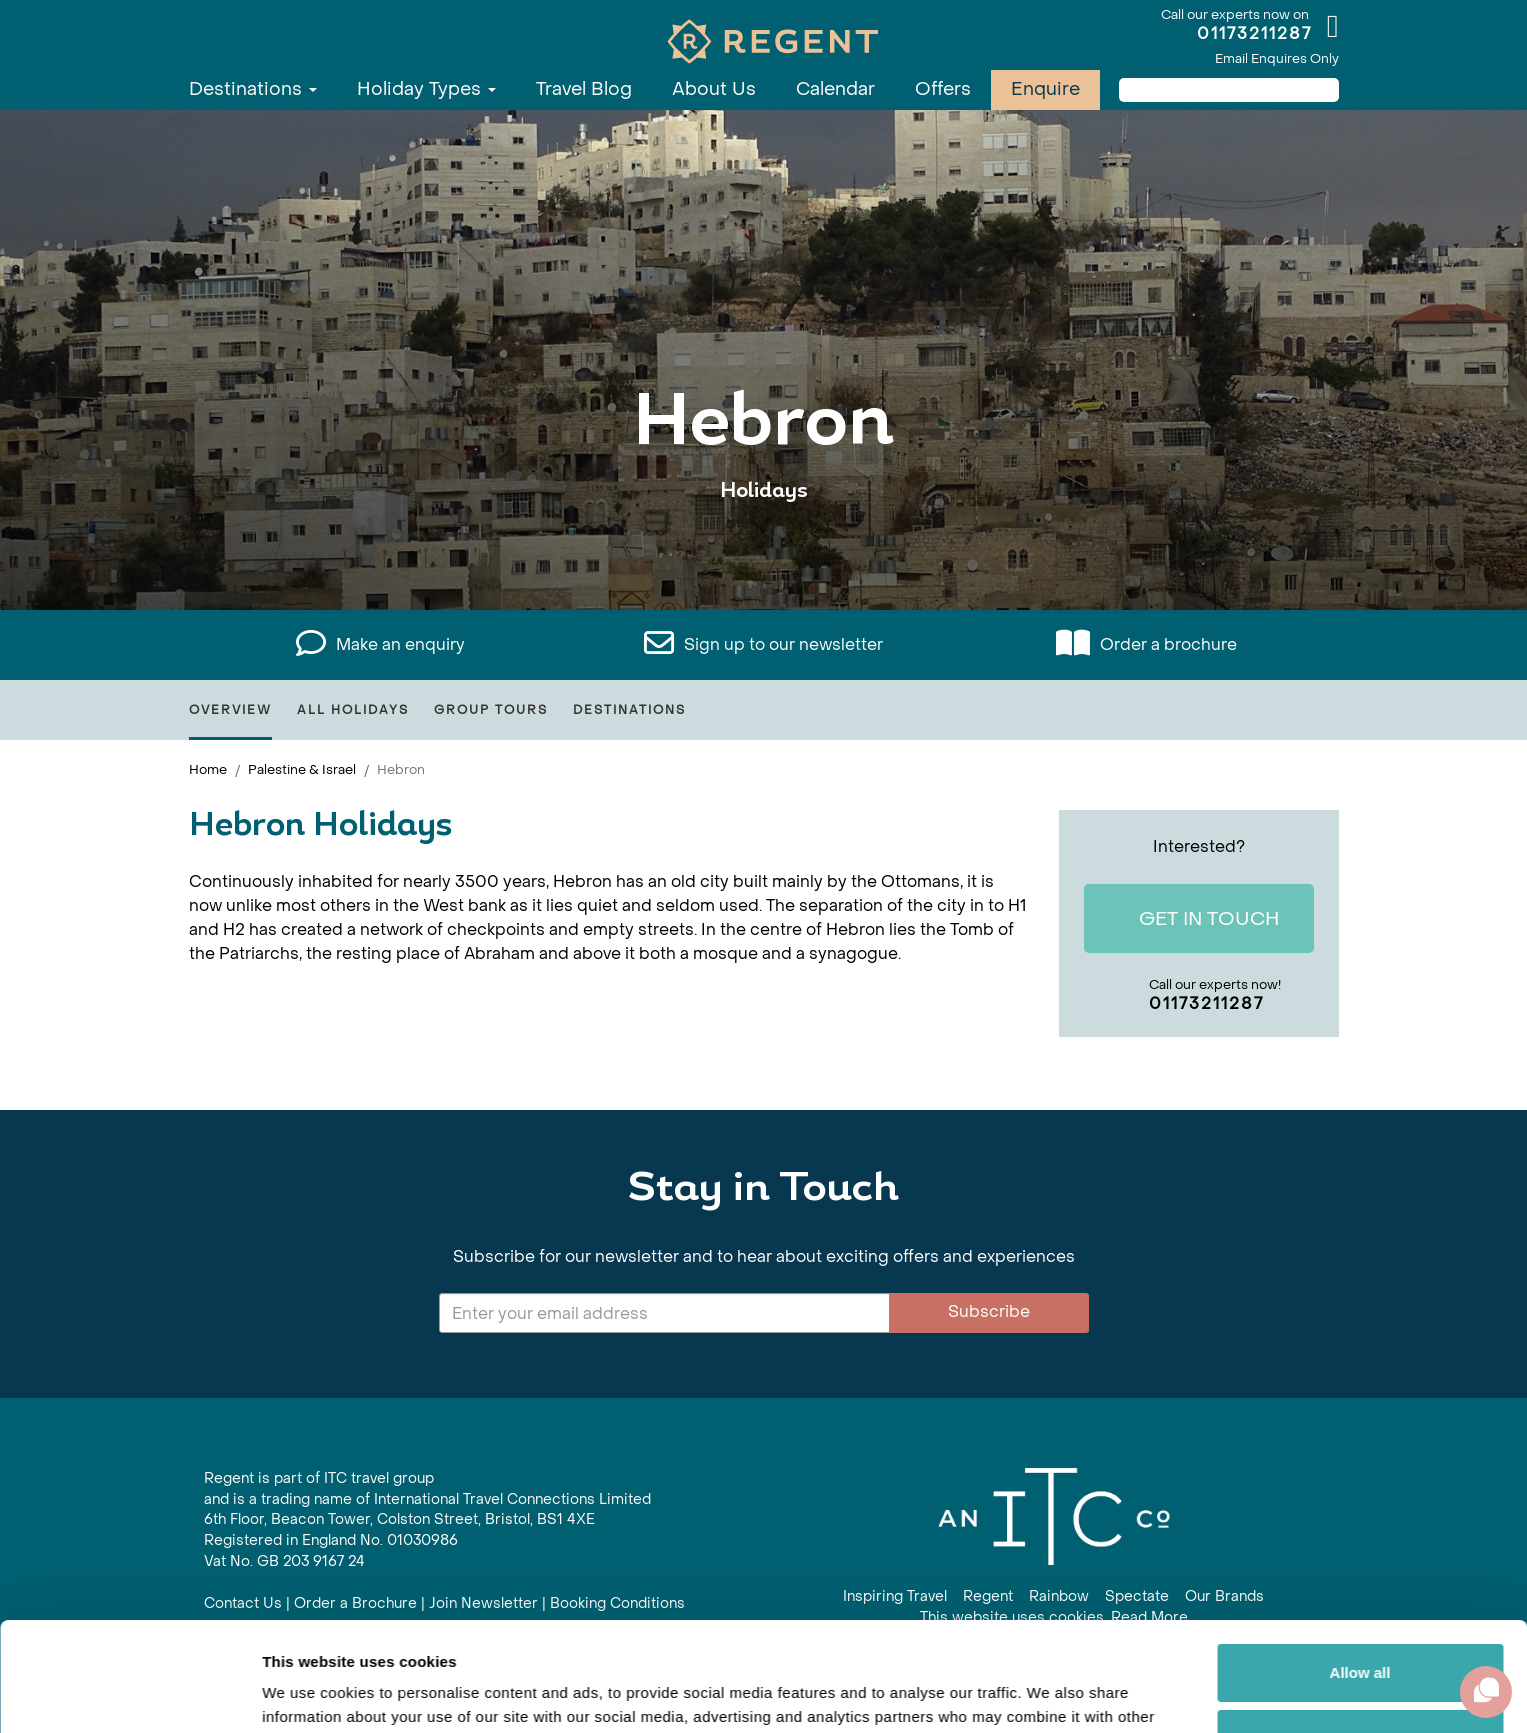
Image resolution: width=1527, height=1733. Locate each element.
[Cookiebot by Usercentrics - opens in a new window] (129, 1694)
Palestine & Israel (302, 769)
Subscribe (989, 1311)
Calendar (835, 89)
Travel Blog (584, 89)
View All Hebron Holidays (764, 552)
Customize (1361, 1635)
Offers (943, 89)
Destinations (253, 89)
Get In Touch (1194, 919)
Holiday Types (426, 89)
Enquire (1045, 89)
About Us (714, 89)
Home (208, 769)
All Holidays (353, 710)
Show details (308, 1693)
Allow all (1360, 1570)
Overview (230, 710)
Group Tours (491, 710)
